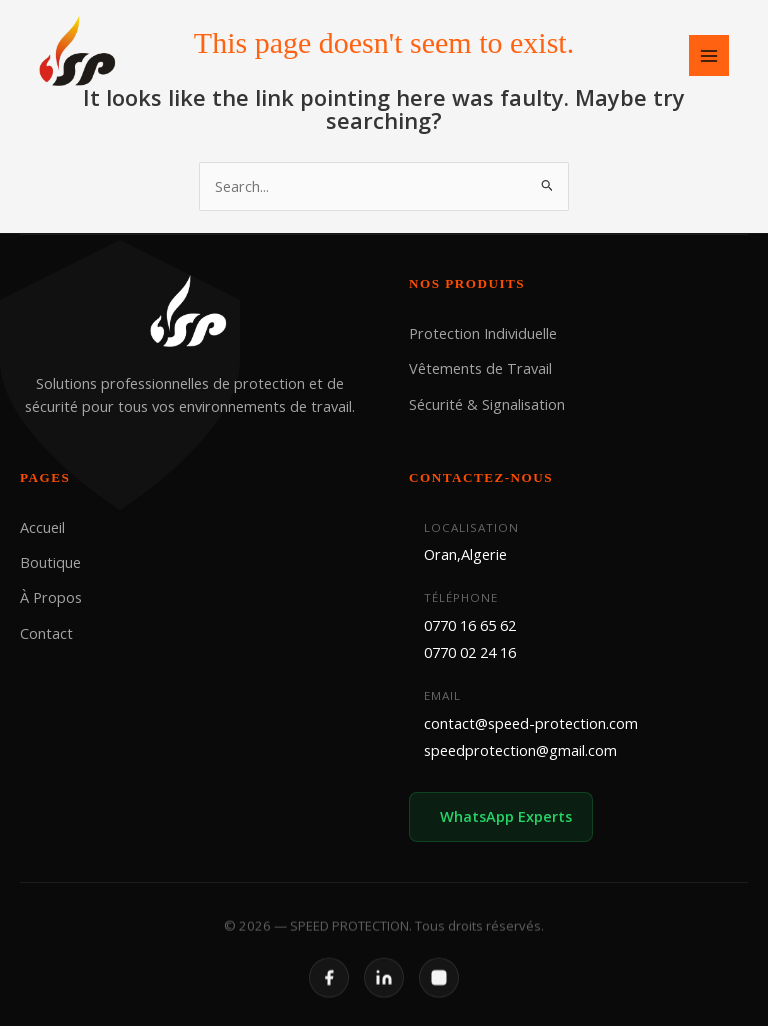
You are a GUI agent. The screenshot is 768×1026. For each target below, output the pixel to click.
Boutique (50, 562)
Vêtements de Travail (480, 368)
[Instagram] (439, 990)
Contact (46, 632)
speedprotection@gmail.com (520, 750)
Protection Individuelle (483, 333)
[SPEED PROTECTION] (79, 53)
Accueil (42, 526)
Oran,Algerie (465, 554)
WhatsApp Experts (506, 816)
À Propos (51, 597)
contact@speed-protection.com (531, 723)
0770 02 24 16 (470, 652)
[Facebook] (329, 990)
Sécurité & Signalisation (487, 404)
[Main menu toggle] (709, 55)
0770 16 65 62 (470, 624)
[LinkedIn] (384, 990)
